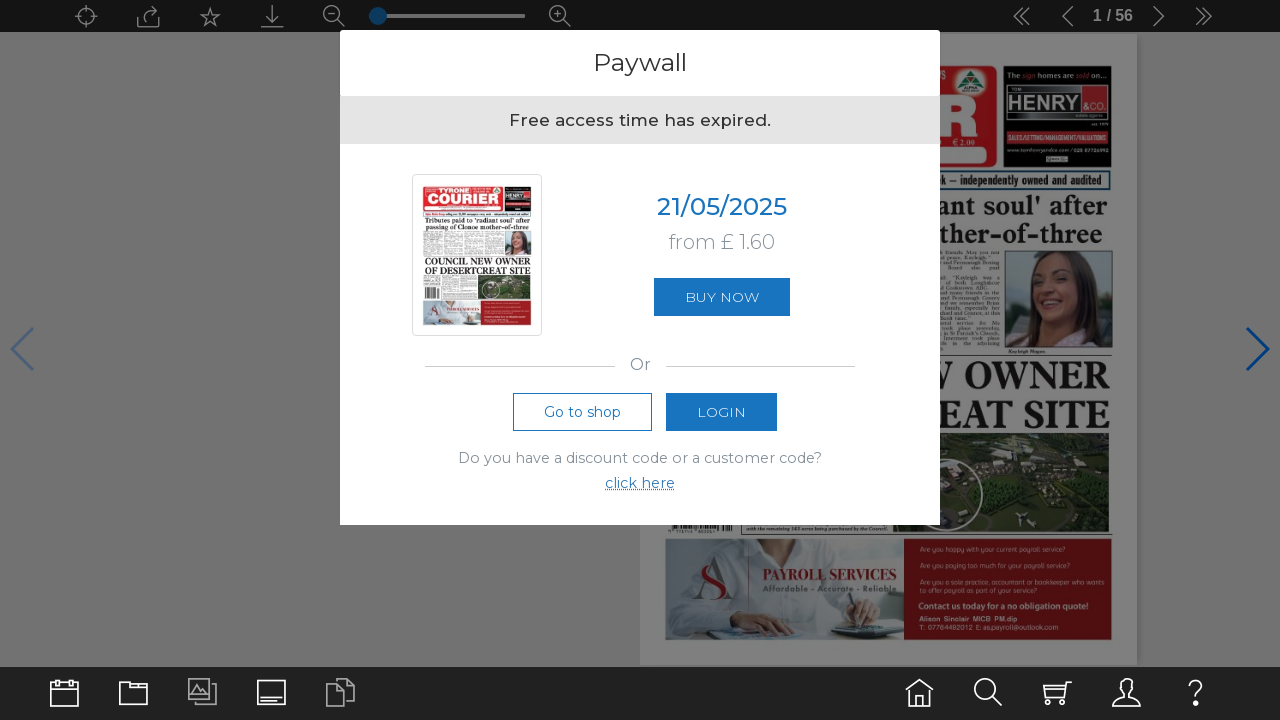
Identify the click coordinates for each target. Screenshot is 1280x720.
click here (640, 483)
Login (721, 412)
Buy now (722, 297)
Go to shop (582, 412)
